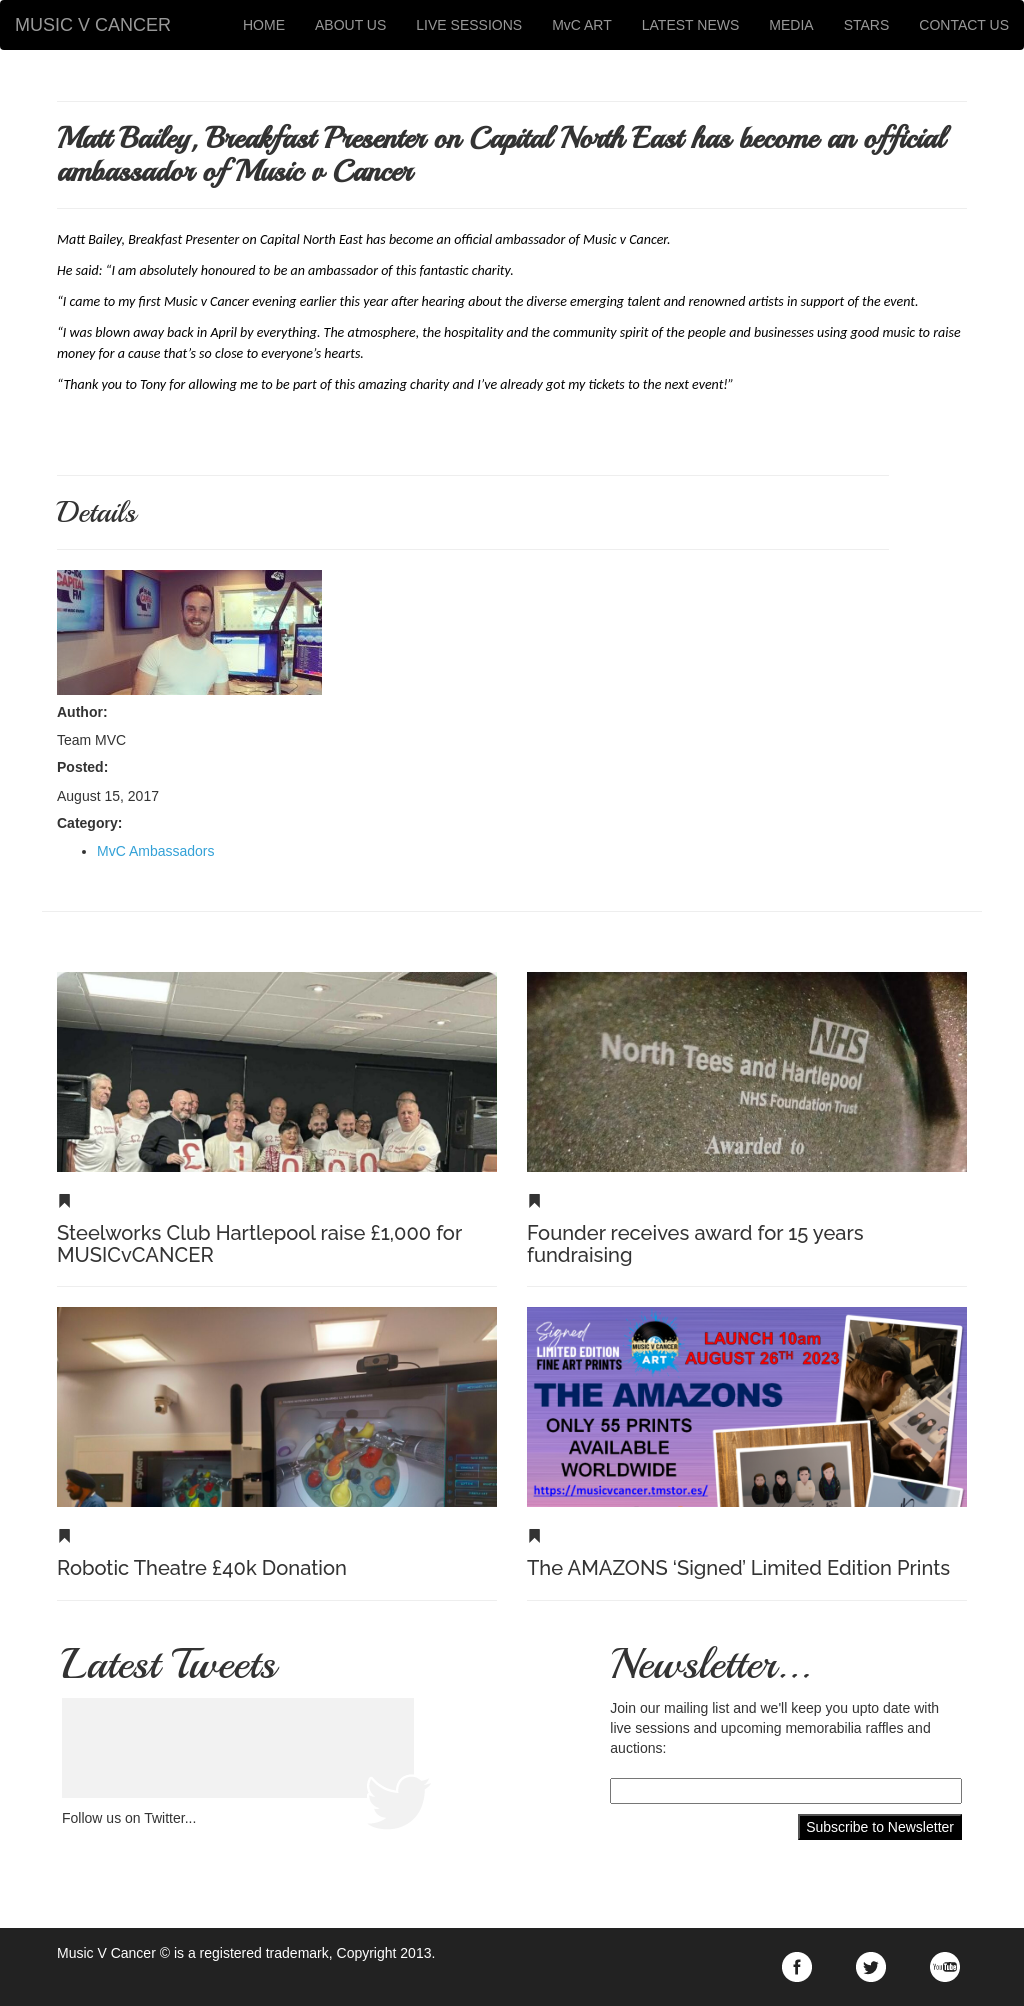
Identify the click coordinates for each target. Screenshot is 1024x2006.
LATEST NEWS (691, 25)
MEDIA (791, 25)
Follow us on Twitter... (129, 1818)
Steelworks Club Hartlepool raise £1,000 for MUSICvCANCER (259, 1244)
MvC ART (582, 25)
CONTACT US (964, 25)
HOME (264, 25)
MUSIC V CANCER (93, 25)
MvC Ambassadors (155, 851)
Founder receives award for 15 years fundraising (695, 1244)
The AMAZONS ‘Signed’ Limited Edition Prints (738, 1568)
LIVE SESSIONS (469, 25)
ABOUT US (350, 25)
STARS (867, 25)
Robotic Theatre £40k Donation (202, 1568)
